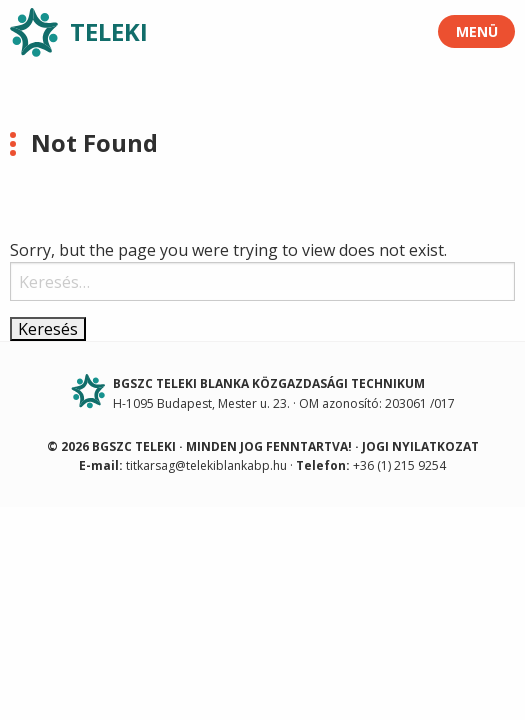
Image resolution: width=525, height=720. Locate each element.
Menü (477, 31)
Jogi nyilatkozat (420, 446)
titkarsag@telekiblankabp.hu (206, 465)
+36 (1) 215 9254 (399, 465)
